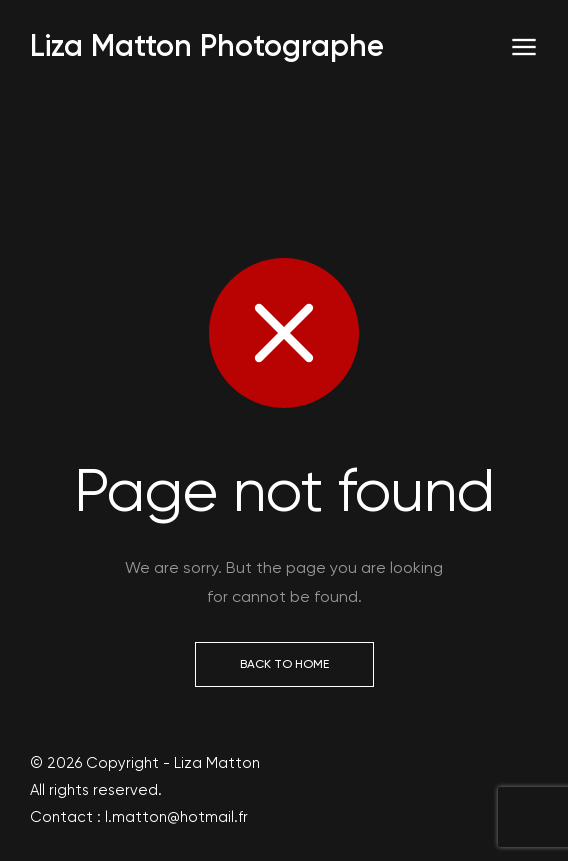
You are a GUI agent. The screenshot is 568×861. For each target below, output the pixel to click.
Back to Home (284, 664)
